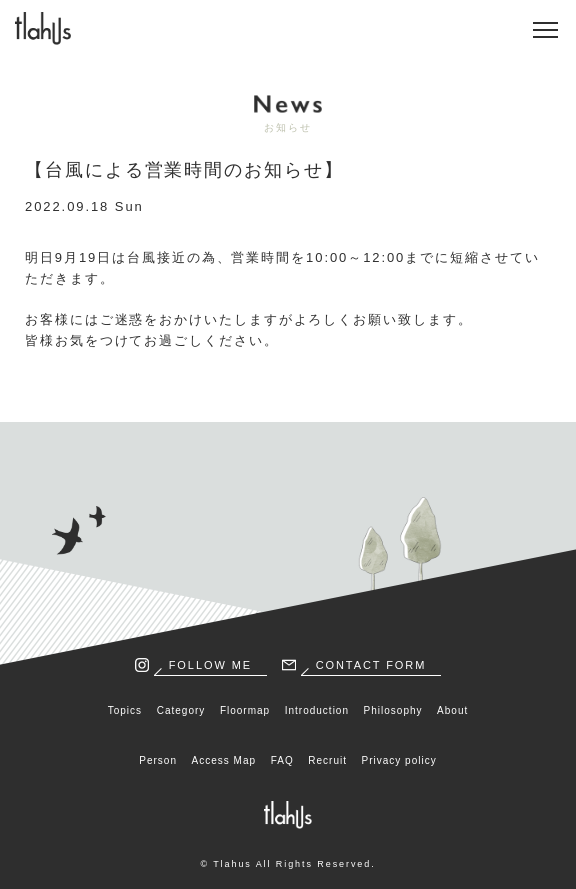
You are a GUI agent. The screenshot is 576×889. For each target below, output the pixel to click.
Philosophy (393, 710)
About (452, 710)
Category (181, 710)
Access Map (224, 760)
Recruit (327, 760)
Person (158, 760)
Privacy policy (399, 760)
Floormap (245, 710)
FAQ (282, 760)
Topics (125, 710)
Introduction (317, 710)
